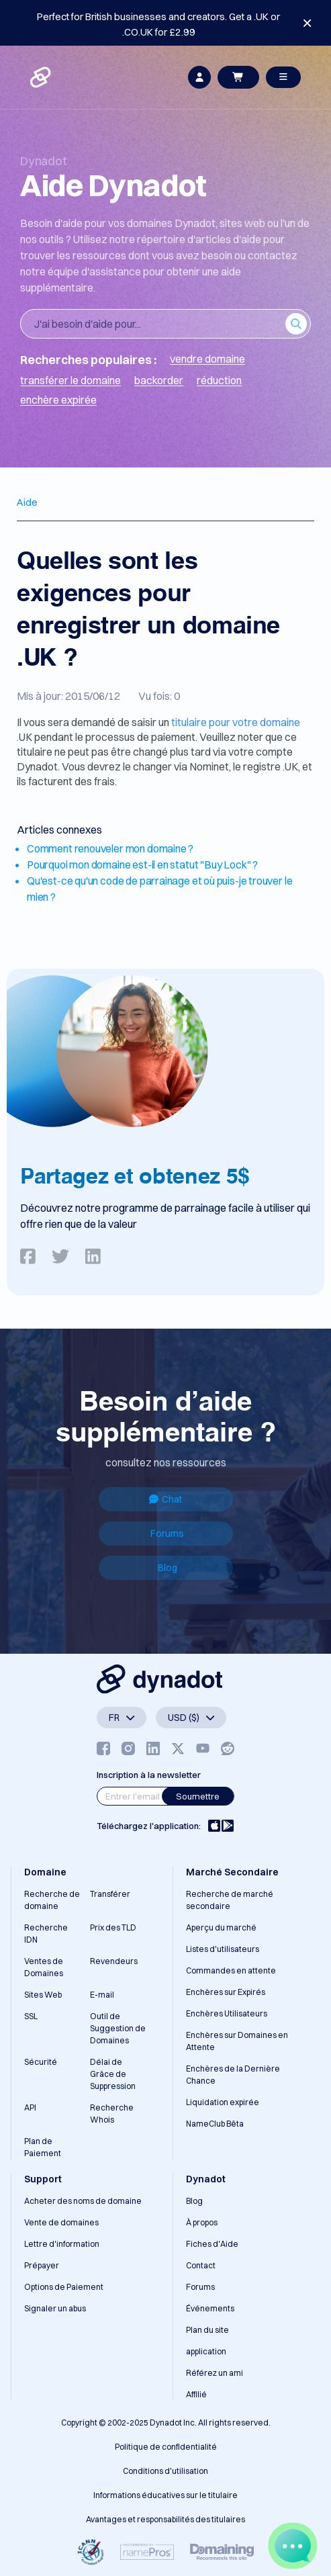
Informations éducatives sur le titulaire (165, 2495)
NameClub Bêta (215, 2124)
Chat (165, 1499)
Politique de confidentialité (166, 2447)
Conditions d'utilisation (165, 2471)
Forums (167, 1533)
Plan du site (207, 2330)
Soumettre (198, 1796)
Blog (167, 1568)
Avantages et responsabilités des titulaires (165, 2519)
